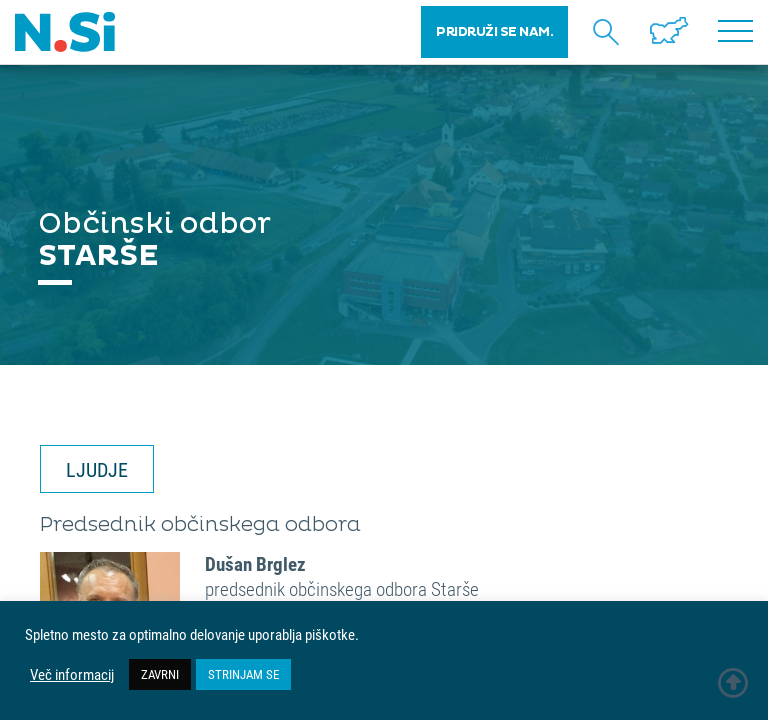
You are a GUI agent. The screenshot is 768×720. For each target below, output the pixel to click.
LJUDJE (97, 469)
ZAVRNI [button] (160, 674)
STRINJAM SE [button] (243, 674)
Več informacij (72, 675)
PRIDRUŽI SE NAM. (494, 32)
